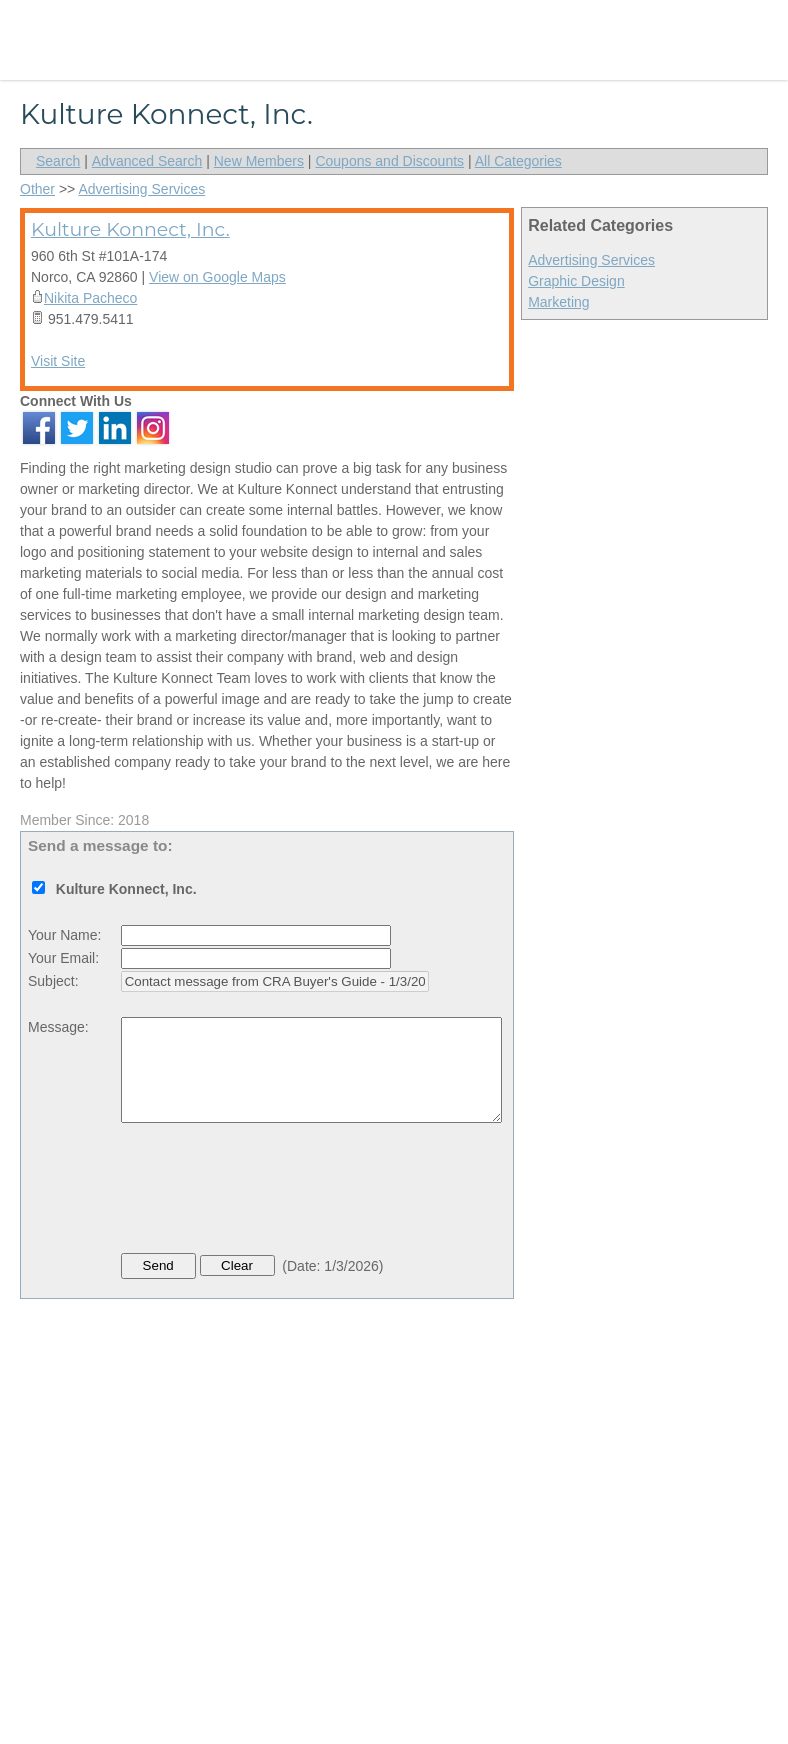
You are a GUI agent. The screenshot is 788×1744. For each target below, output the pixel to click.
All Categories (518, 161)
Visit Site (58, 361)
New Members (259, 161)
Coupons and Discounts (389, 161)
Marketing (558, 302)
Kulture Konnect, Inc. (130, 229)
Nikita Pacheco (90, 298)
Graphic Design (576, 281)
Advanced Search (147, 161)
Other (37, 189)
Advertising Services (591, 260)
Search (58, 161)
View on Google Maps (217, 277)
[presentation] (273, 1193)
